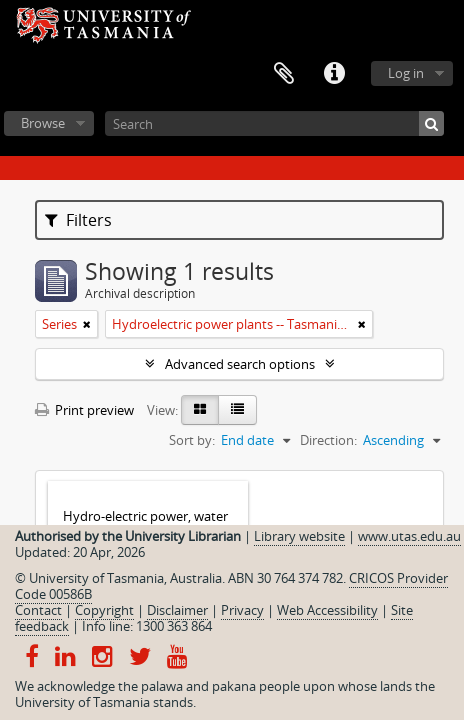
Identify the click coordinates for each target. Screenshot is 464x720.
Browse (43, 123)
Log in (406, 73)
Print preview (84, 410)
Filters (78, 220)
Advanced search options (240, 364)
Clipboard (284, 74)
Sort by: (192, 440)
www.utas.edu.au (409, 536)
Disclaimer (177, 610)
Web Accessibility (327, 610)
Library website (299, 536)
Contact (38, 610)
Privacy (242, 610)
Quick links (334, 74)
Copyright (104, 610)
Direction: (328, 440)
